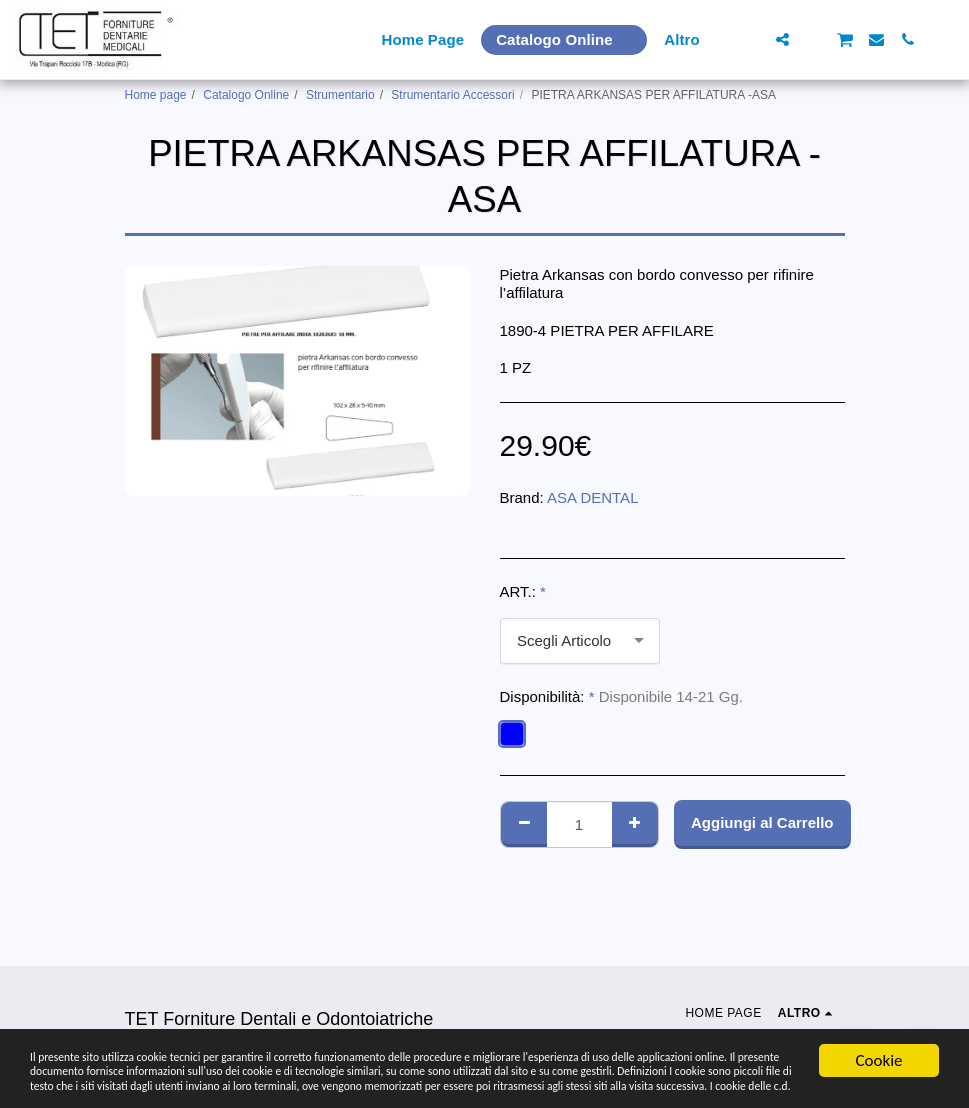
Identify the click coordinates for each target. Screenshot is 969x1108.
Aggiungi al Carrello (762, 822)
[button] (751, 39)
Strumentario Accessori (452, 95)
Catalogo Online (246, 95)
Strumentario (340, 95)
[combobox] (580, 641)
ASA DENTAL (592, 497)
